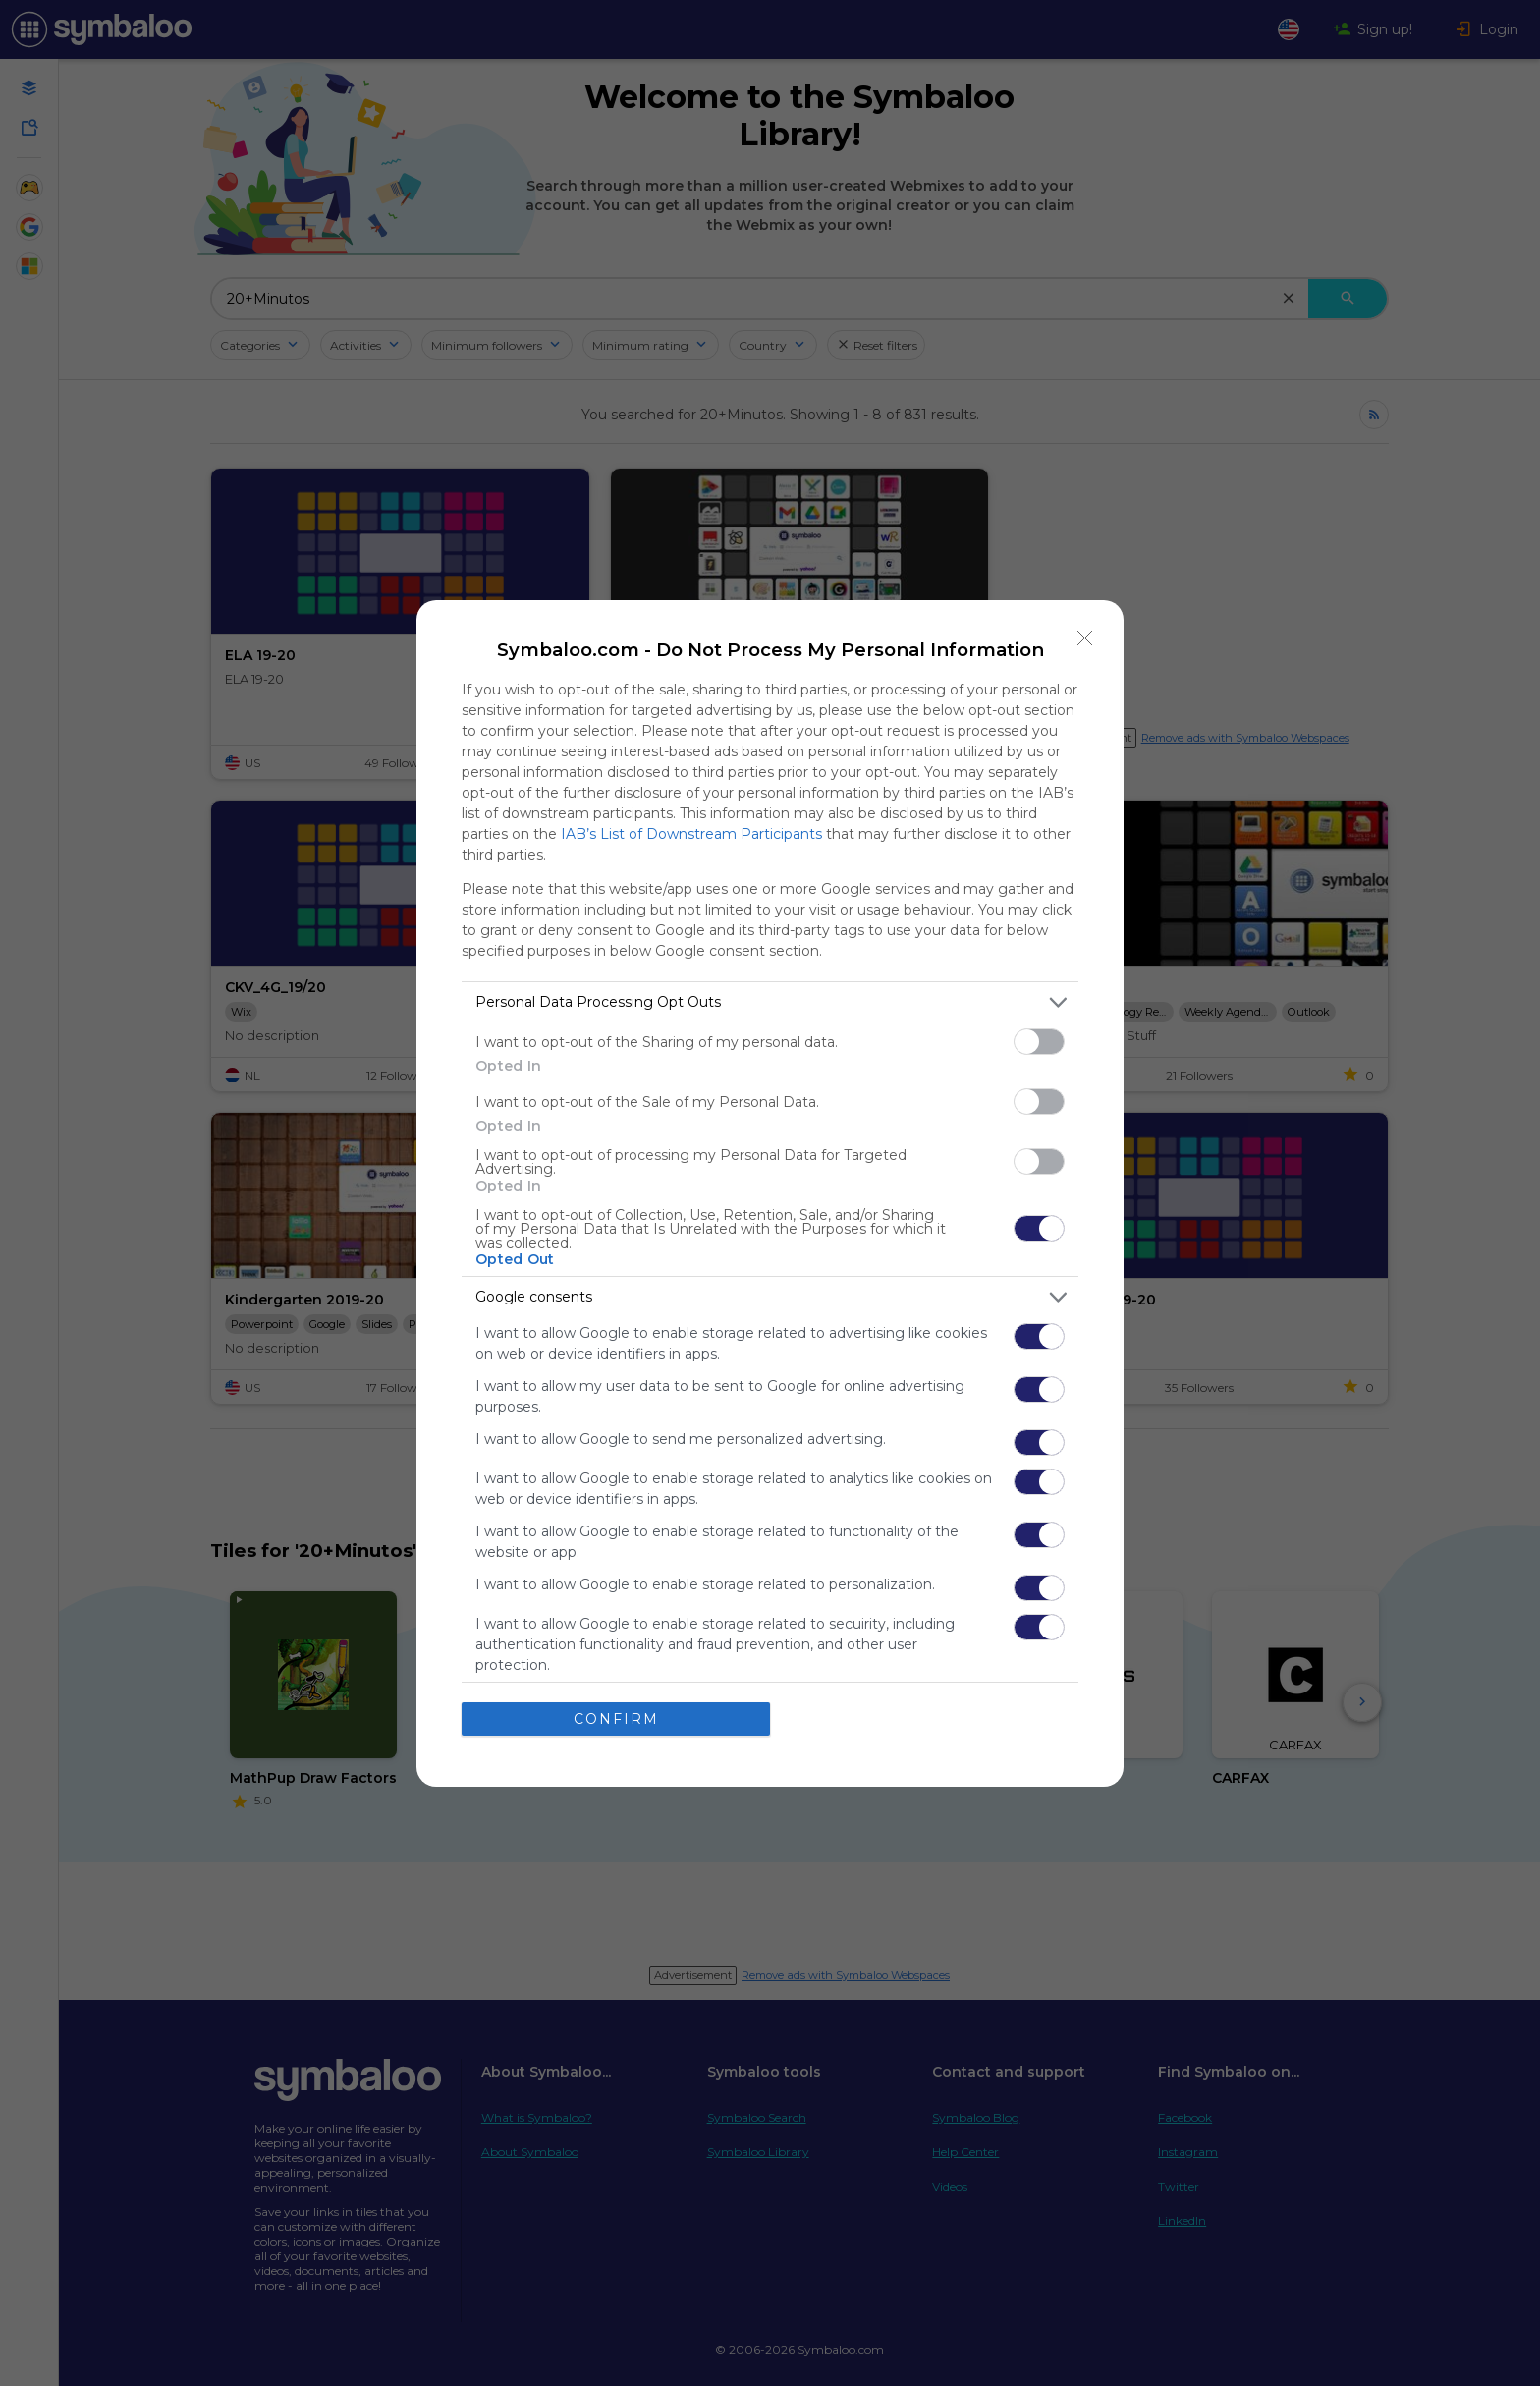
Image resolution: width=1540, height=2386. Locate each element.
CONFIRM (616, 1719)
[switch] (1039, 1041)
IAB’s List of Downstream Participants (691, 834)
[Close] (1085, 638)
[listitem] (770, 1002)
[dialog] (770, 1193)
